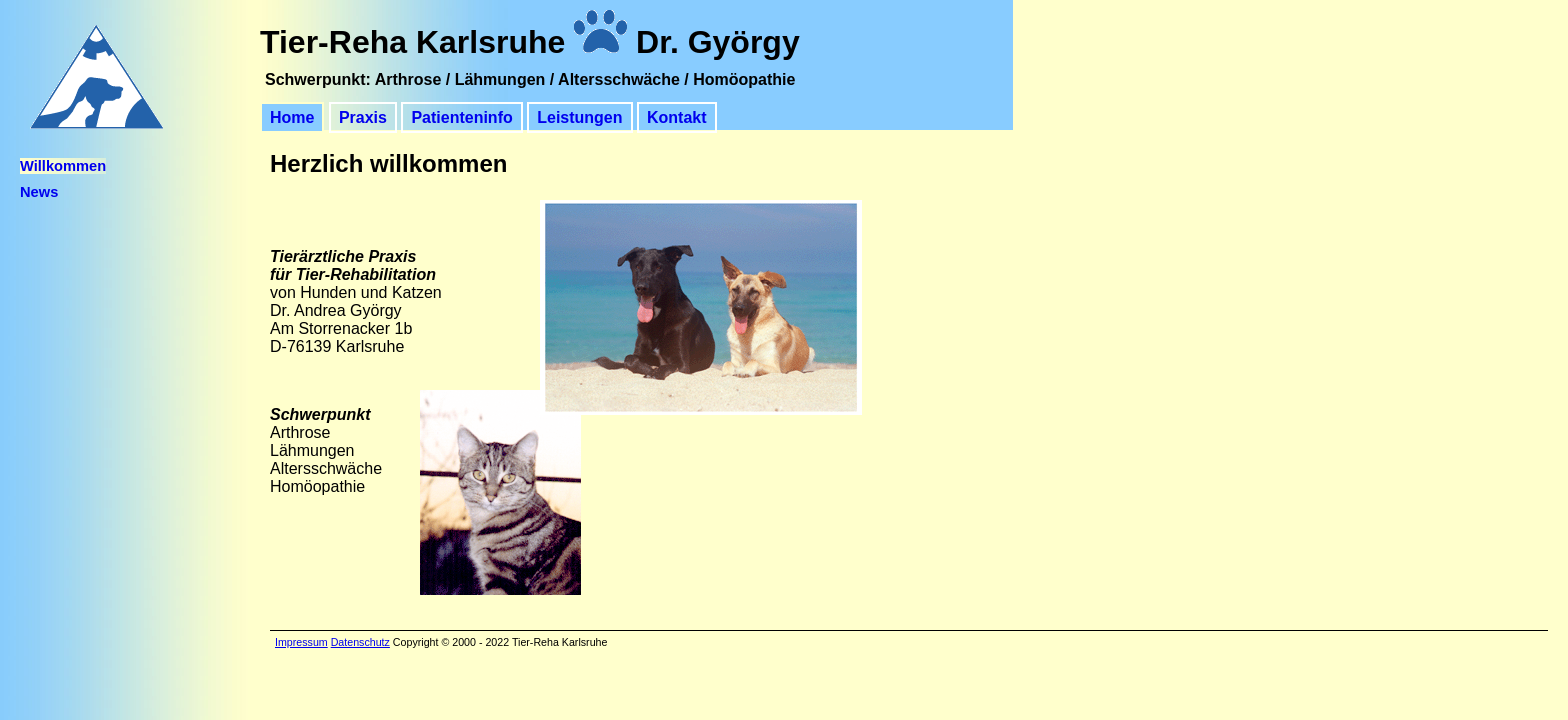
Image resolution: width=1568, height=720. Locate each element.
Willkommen (63, 166)
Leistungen (579, 117)
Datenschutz (360, 642)
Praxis (363, 117)
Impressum (301, 642)
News (39, 192)
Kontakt (677, 117)
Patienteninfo (461, 117)
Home (292, 117)
